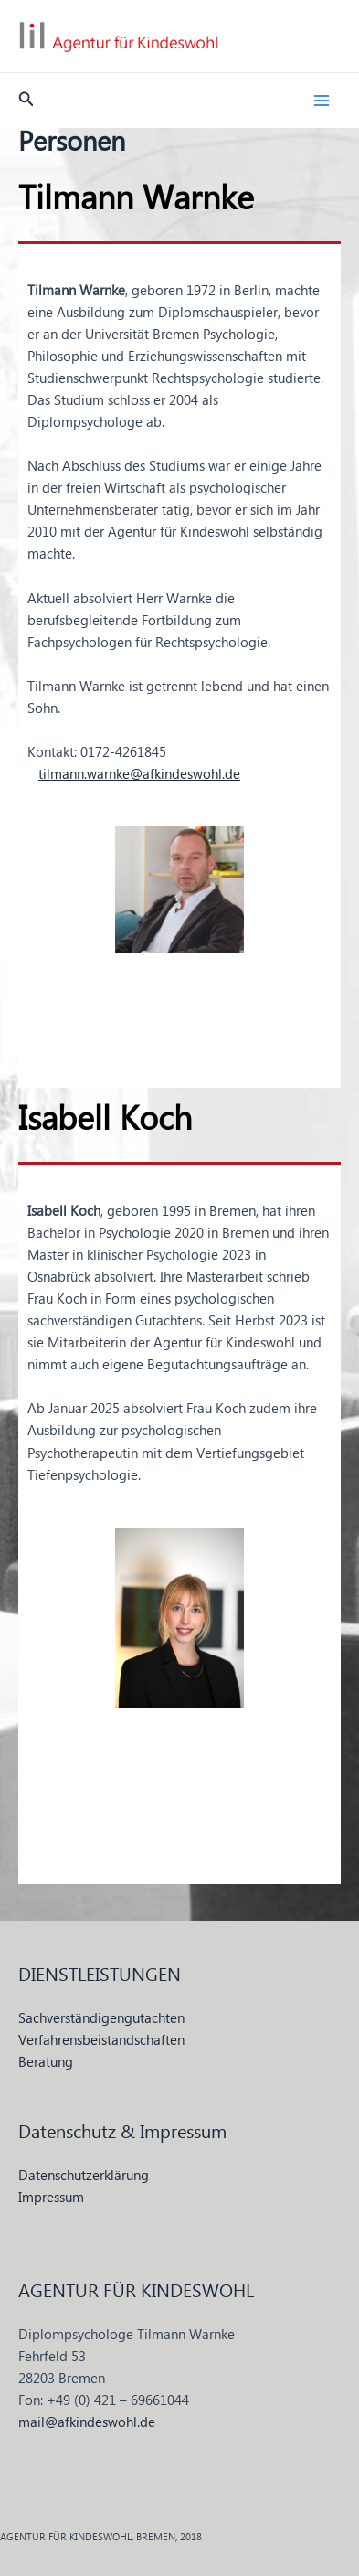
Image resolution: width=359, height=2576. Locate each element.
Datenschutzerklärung (83, 2176)
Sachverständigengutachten (101, 2019)
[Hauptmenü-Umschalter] (321, 100)
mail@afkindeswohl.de (86, 2423)
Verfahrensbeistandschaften (101, 2041)
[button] (26, 100)
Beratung (45, 2063)
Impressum (51, 2198)
